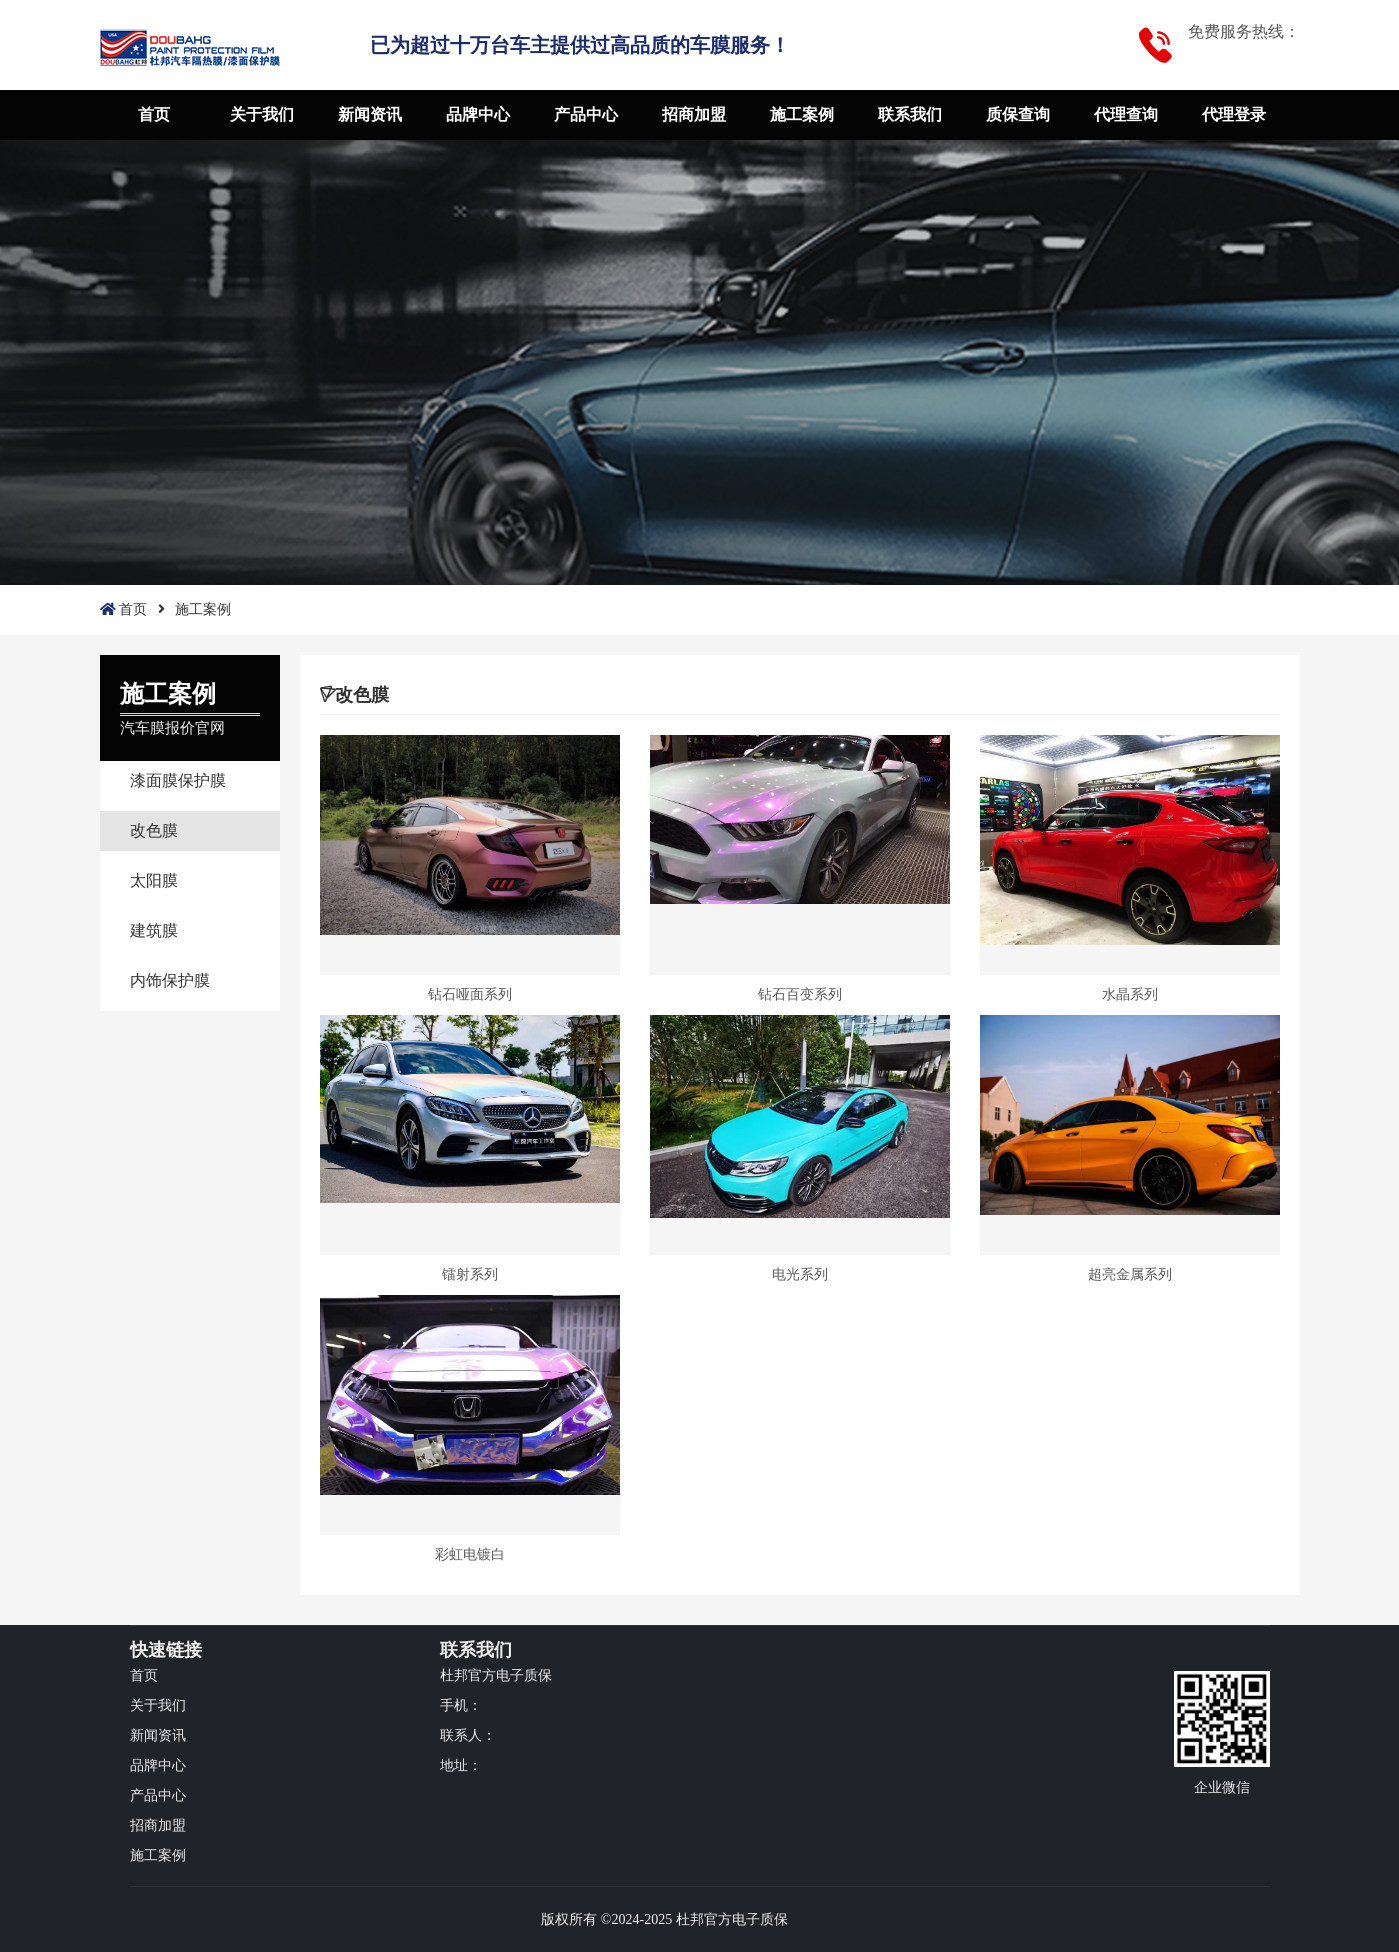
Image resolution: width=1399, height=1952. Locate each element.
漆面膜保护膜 (178, 780)
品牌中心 (478, 114)
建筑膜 (154, 930)
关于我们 (262, 114)
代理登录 (1234, 114)
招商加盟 (694, 114)
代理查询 (1126, 114)
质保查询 (1018, 114)
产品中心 (586, 114)
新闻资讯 (370, 114)
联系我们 (910, 114)
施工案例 (802, 114)
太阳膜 (154, 880)
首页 (154, 114)
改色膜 (154, 830)
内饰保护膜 (170, 980)
